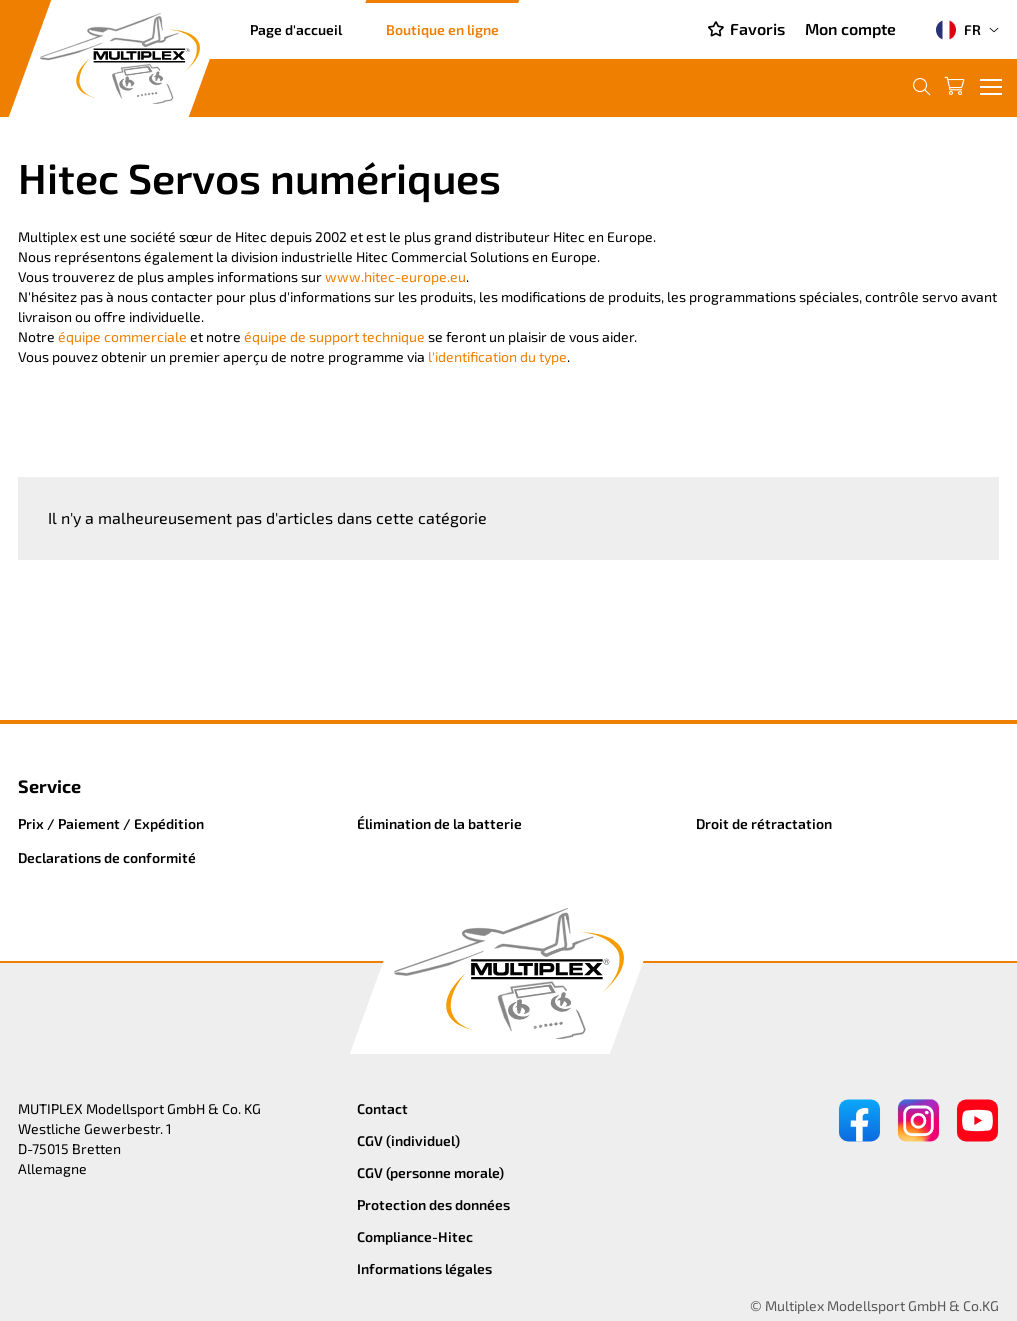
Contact (382, 1108)
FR (958, 30)
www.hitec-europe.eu (395, 276)
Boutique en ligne (442, 29)
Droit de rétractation (764, 823)
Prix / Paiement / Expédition (111, 823)
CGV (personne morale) (430, 1172)
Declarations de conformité (107, 857)
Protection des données (433, 1204)
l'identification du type (497, 356)
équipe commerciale (122, 336)
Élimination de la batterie (439, 823)
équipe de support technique (334, 336)
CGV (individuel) (408, 1140)
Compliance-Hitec (415, 1236)
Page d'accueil (296, 29)
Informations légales (424, 1268)
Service (49, 786)
